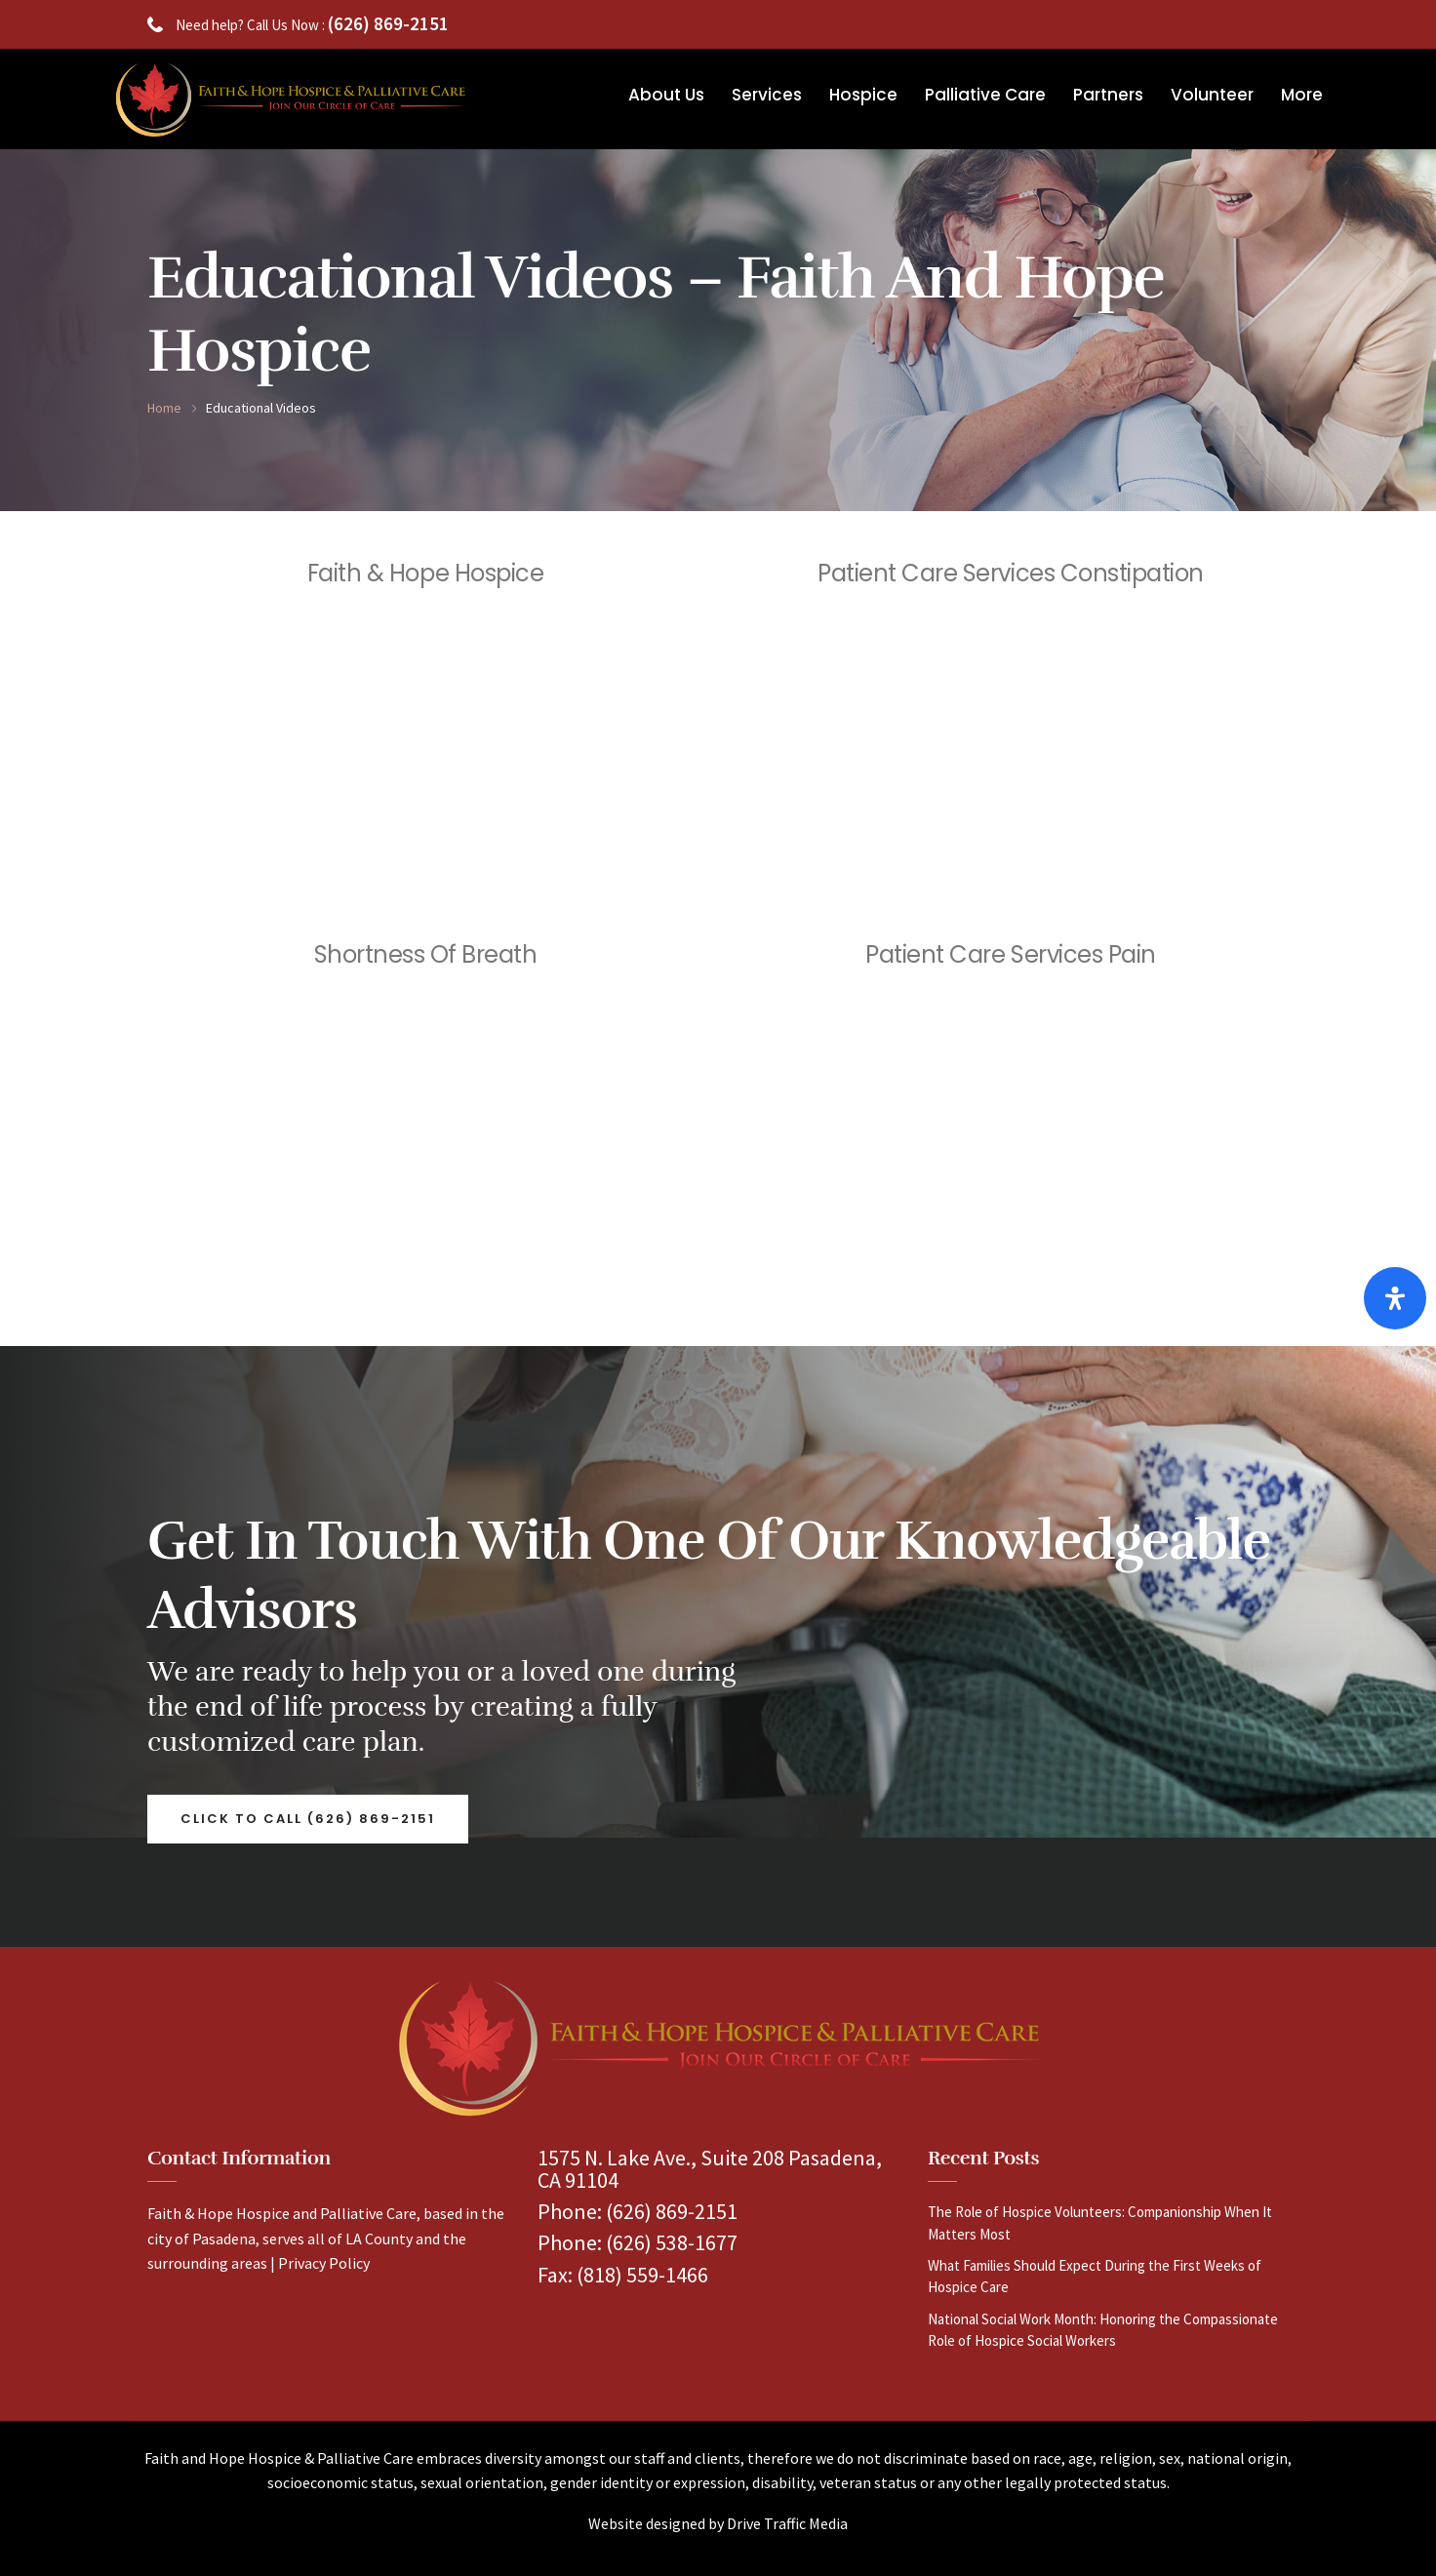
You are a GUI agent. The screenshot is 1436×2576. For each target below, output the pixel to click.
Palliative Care (985, 94)
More (1302, 94)
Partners (1108, 94)
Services (767, 94)
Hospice (863, 94)
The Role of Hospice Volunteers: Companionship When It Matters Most (1100, 2222)
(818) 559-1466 (642, 2274)
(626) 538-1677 (672, 2242)
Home (164, 407)
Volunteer (1212, 94)
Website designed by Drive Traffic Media (718, 2523)
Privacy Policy (324, 2263)
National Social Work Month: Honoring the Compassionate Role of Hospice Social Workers (1103, 2330)
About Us (666, 94)
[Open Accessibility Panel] (1395, 1298)
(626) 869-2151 (388, 23)
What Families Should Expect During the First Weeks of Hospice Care (1094, 2276)
